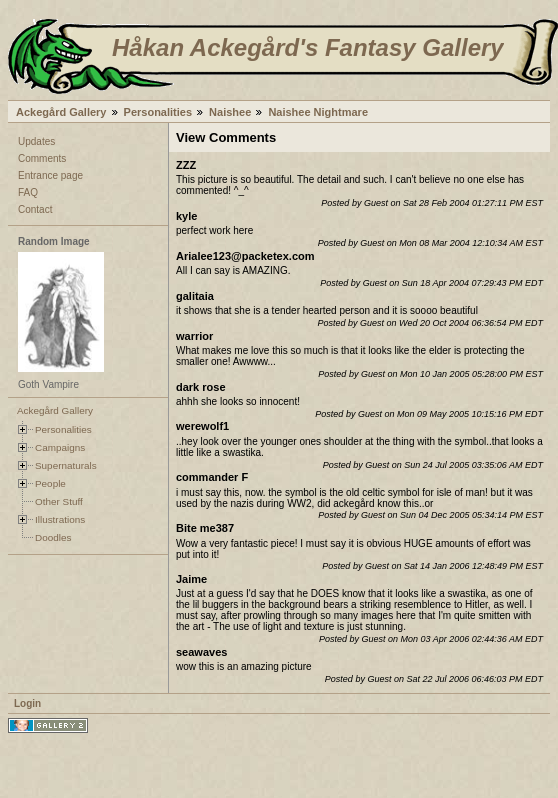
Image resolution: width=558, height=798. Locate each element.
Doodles (53, 537)
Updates (36, 141)
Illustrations (60, 519)
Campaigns (60, 447)
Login (27, 703)
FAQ (28, 192)
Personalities (158, 112)
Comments (42, 158)
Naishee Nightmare (318, 112)
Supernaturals (66, 465)
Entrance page (50, 175)
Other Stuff (59, 501)
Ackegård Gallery (61, 112)
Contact (35, 209)
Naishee (230, 112)
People (50, 483)
